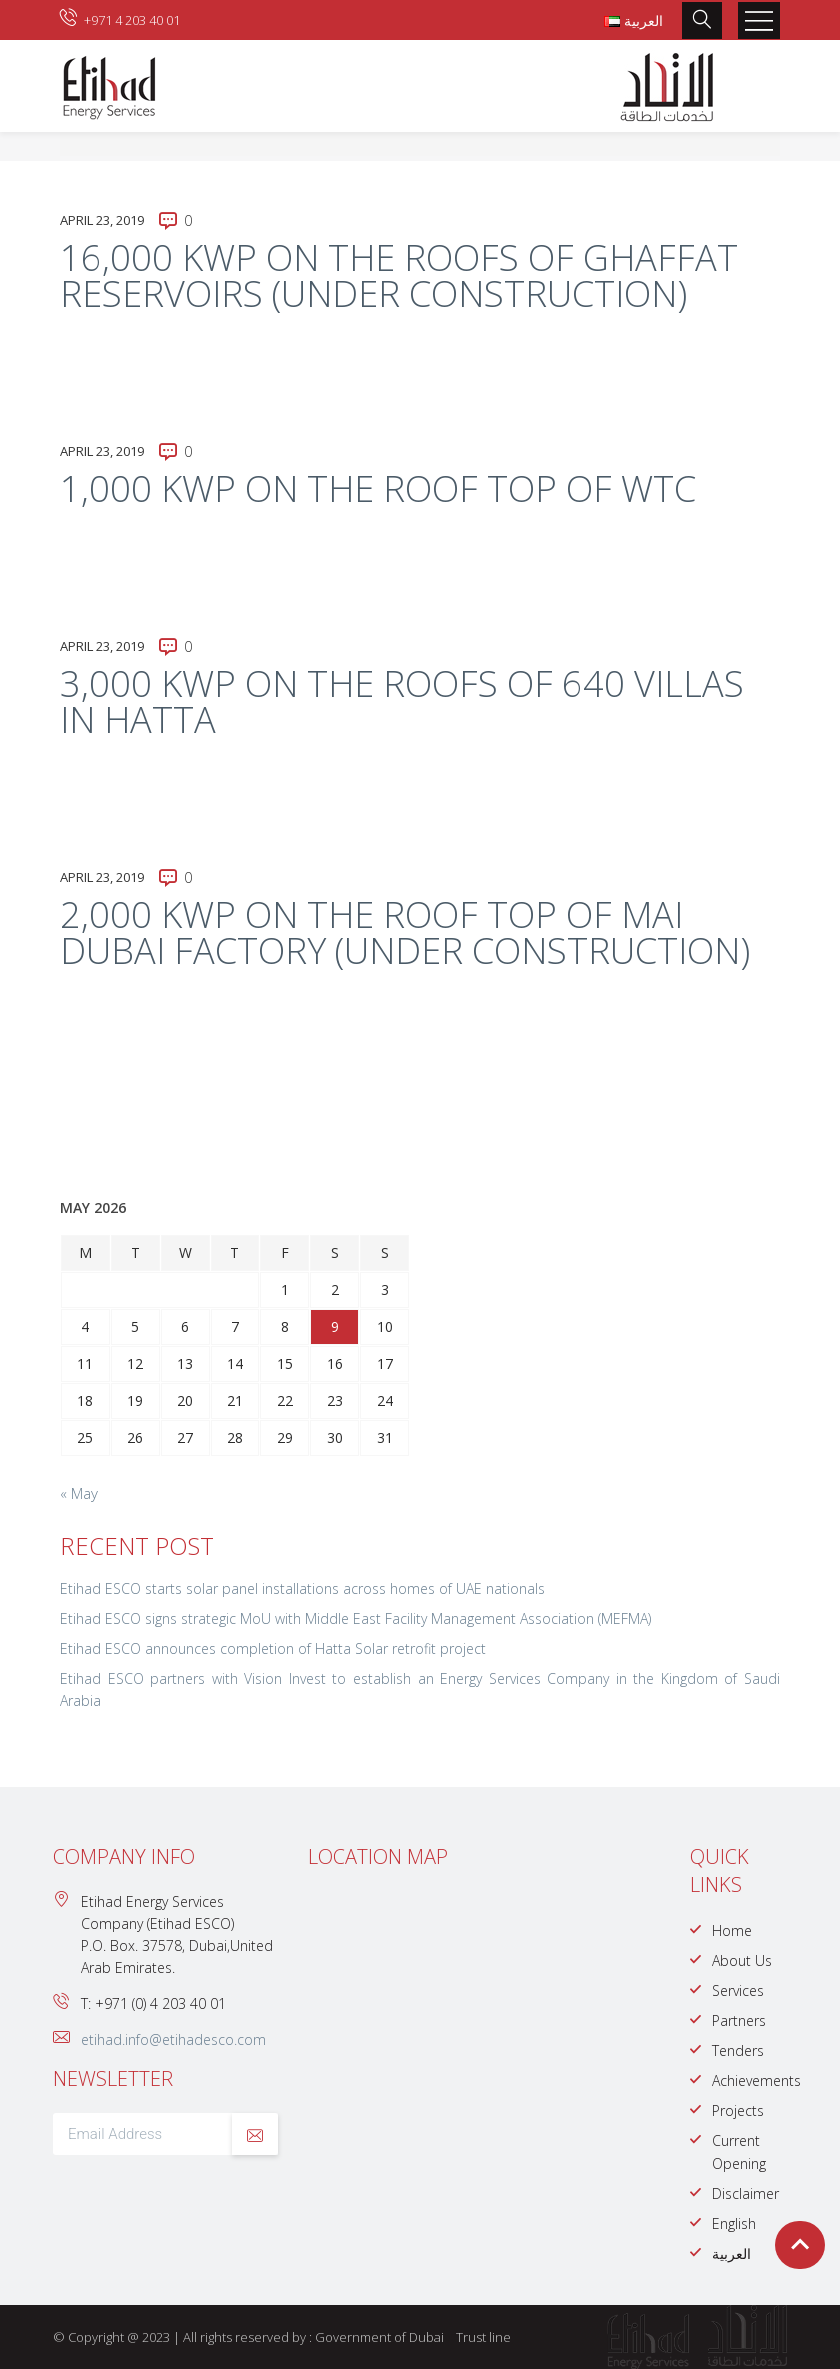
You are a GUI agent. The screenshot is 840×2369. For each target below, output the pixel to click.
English (734, 2223)
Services (738, 1990)
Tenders (738, 2050)
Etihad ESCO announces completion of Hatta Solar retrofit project (273, 1648)
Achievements (756, 2080)
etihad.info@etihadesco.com (173, 2039)
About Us (742, 1960)
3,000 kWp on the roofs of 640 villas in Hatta (402, 701)
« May (79, 1493)
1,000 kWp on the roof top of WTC (378, 488)
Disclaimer (745, 2193)
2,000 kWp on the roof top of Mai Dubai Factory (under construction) (405, 932)
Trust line (483, 2337)
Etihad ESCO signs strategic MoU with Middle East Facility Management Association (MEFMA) (355, 1618)
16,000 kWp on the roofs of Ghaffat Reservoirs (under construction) (399, 275)
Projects (738, 2110)
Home (732, 1930)
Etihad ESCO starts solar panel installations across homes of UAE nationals (302, 1588)
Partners (739, 2020)
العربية (731, 2253)
